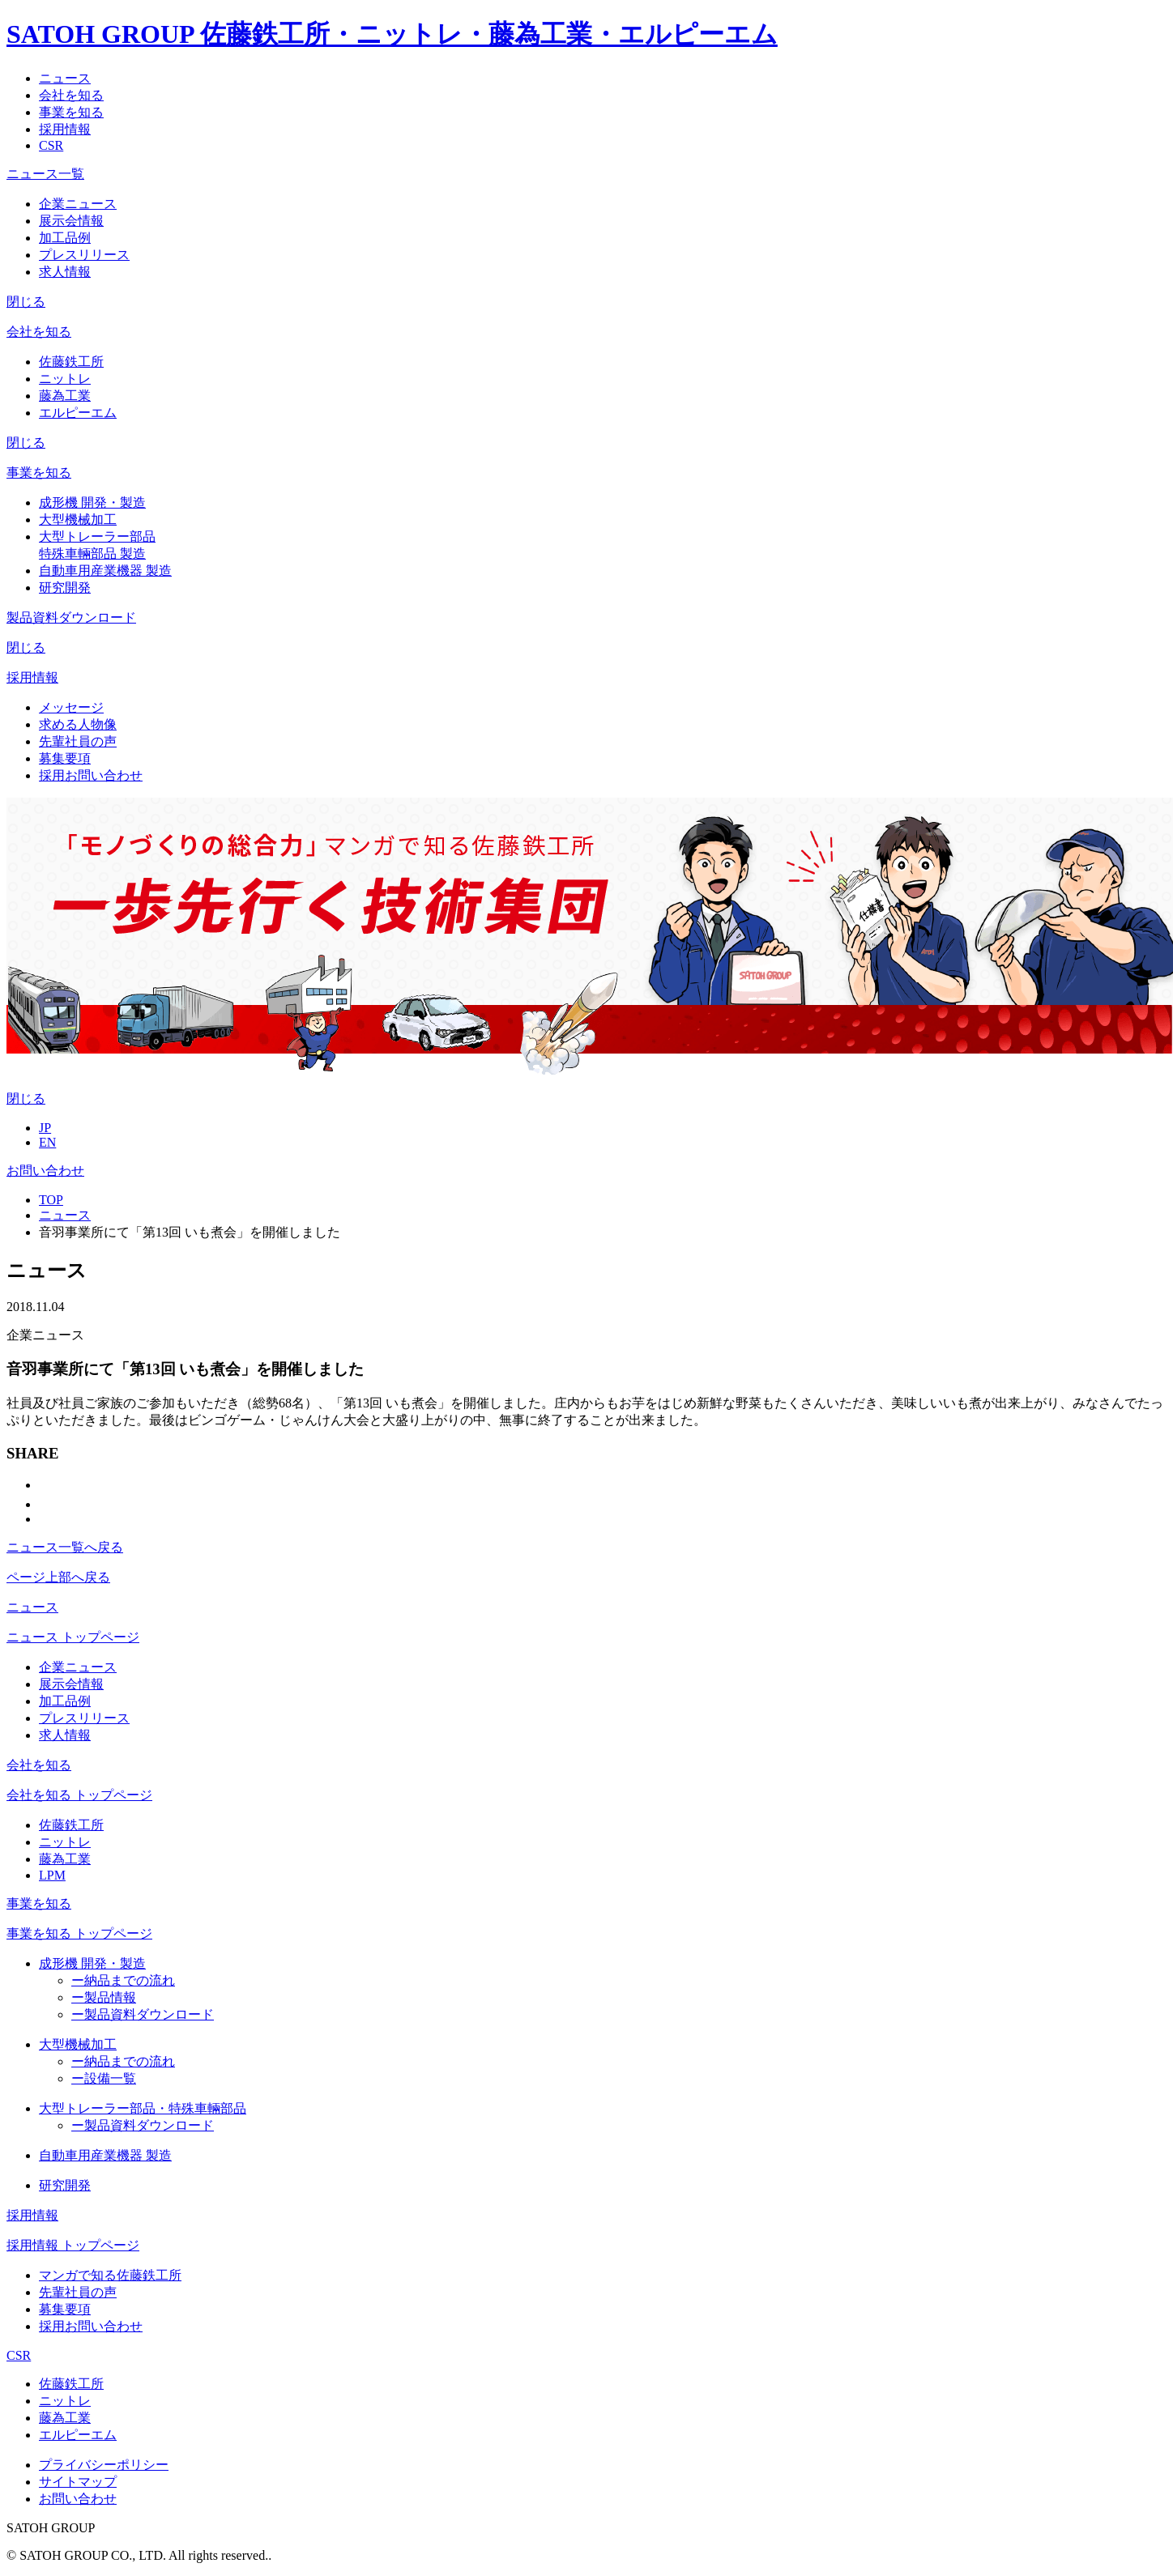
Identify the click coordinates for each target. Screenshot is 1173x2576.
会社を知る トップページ (79, 1795)
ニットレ (65, 378)
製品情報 (103, 1997)
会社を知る (38, 1765)
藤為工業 (65, 395)
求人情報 (65, 272)
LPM (52, 1875)
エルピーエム (78, 412)
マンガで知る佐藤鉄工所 (110, 2275)
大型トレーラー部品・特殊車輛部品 (142, 2108)
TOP (51, 1200)
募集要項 (65, 758)
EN (47, 1142)
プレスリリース (84, 255)
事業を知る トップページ (79, 1933)
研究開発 (65, 587)
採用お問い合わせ (91, 775)
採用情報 (32, 2215)
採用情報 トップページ (72, 2245)
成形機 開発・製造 (92, 502)
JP (45, 1128)
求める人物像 (78, 724)
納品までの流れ (123, 1980)
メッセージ (71, 707)
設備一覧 (103, 2078)
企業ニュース (78, 204)
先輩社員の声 (78, 741)
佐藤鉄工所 (71, 361)
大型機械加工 (78, 519)
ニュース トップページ (72, 1637)
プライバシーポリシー (103, 2465)
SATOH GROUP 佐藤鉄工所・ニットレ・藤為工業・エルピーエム (392, 34)
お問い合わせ (45, 1170)
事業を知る (38, 1903)
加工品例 (65, 238)
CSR (18, 2355)
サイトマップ (78, 2482)
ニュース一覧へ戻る (64, 1547)
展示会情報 (71, 221)
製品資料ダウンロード (142, 2014)
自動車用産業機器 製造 (105, 570)
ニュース (65, 1215)
